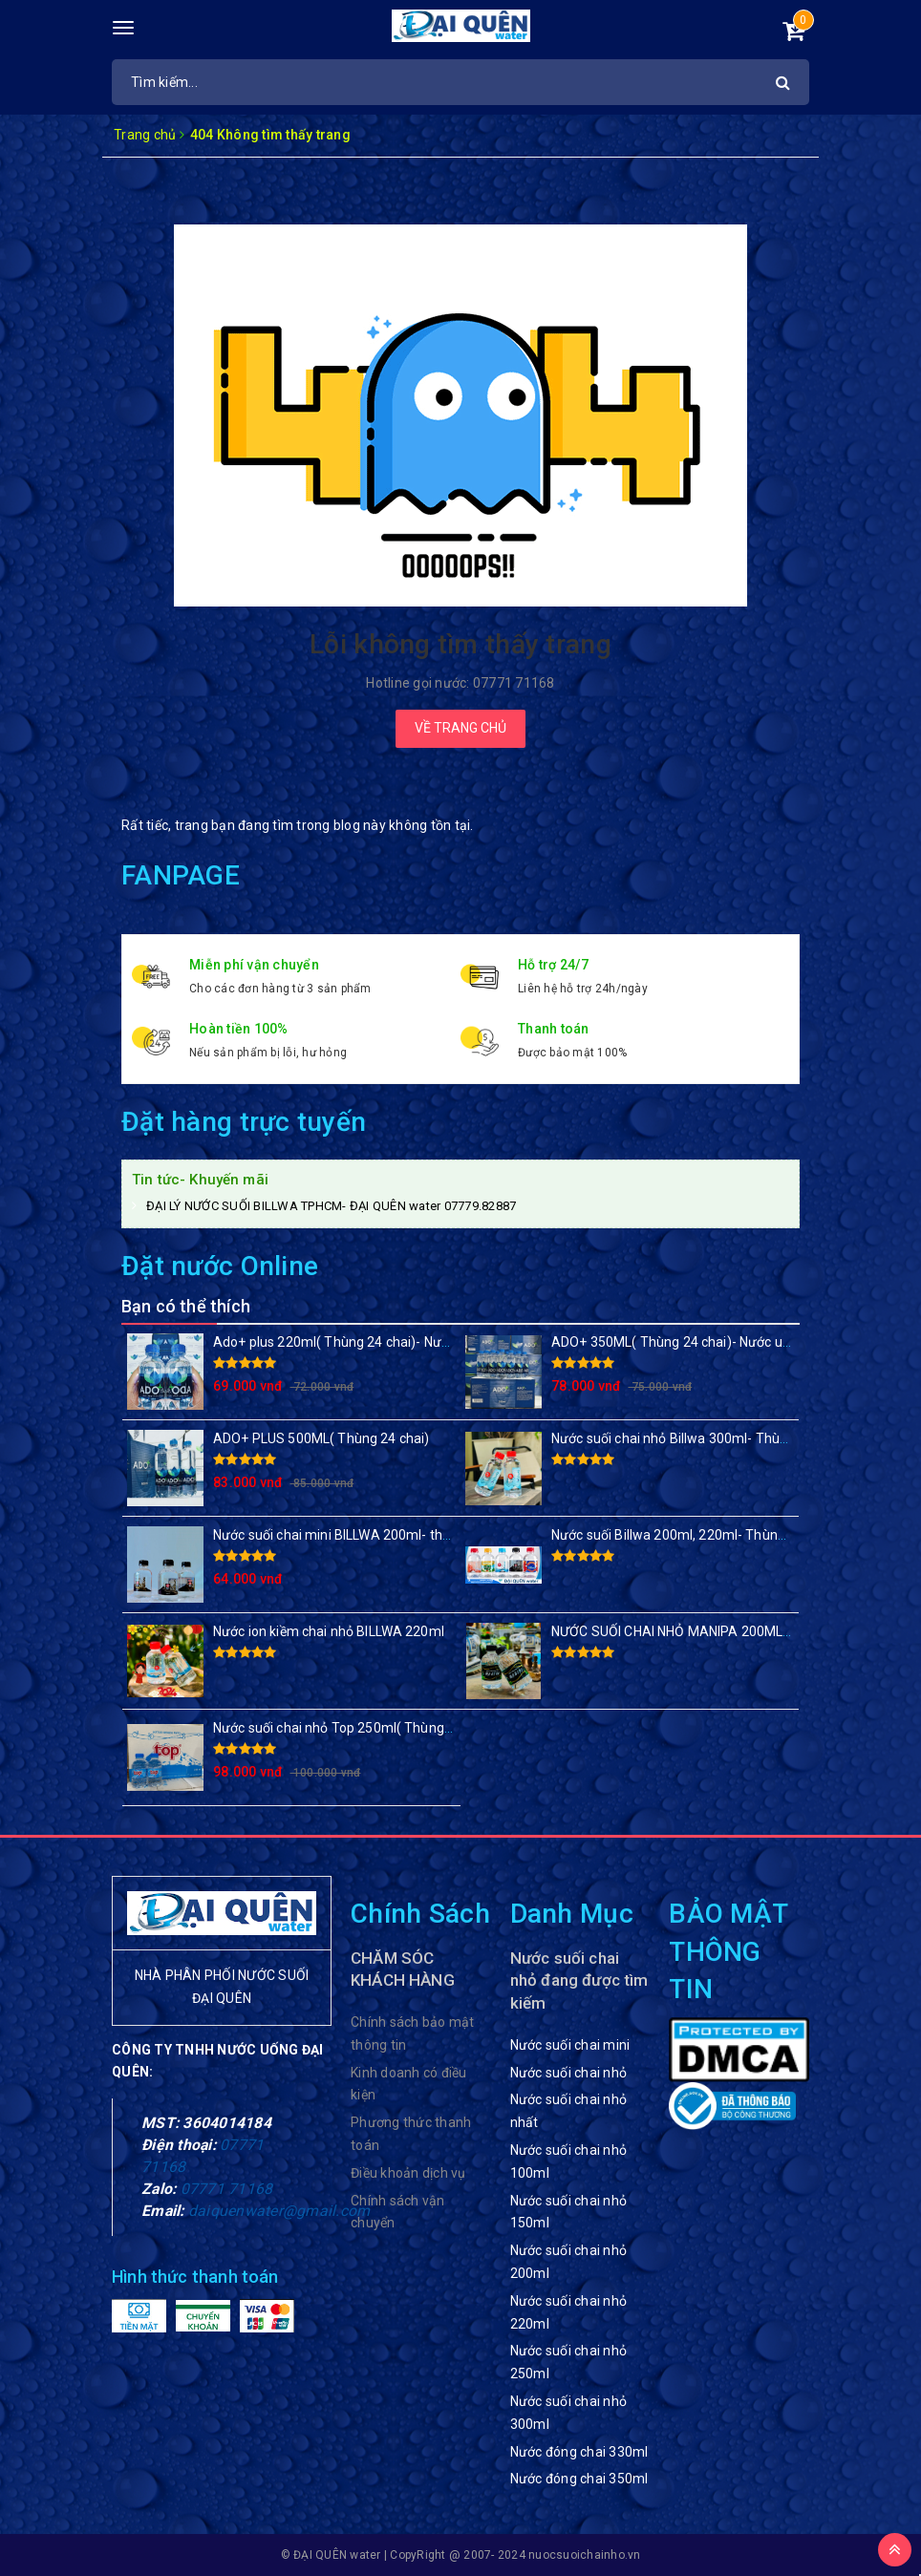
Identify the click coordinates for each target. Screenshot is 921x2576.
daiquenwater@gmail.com (279, 2211)
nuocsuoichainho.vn (584, 2555)
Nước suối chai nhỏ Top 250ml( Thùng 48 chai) (354, 1727)
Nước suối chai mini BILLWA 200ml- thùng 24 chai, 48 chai (388, 1535)
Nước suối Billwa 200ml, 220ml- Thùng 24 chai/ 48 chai (718, 1535)
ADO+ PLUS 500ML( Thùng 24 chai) (321, 1438)
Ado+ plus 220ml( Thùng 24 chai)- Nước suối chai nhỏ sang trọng (411, 1342)
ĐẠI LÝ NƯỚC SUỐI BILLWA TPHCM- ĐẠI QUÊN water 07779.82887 (331, 1206)
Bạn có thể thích (185, 1306)
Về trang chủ (460, 727)
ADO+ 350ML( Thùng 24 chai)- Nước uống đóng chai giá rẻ (728, 1342)
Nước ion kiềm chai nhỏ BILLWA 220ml (328, 1631)
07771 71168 (227, 2189)
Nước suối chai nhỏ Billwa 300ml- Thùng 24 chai (696, 1438)
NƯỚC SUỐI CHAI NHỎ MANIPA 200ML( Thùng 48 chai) (717, 1631)
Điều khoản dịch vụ (408, 2173)
